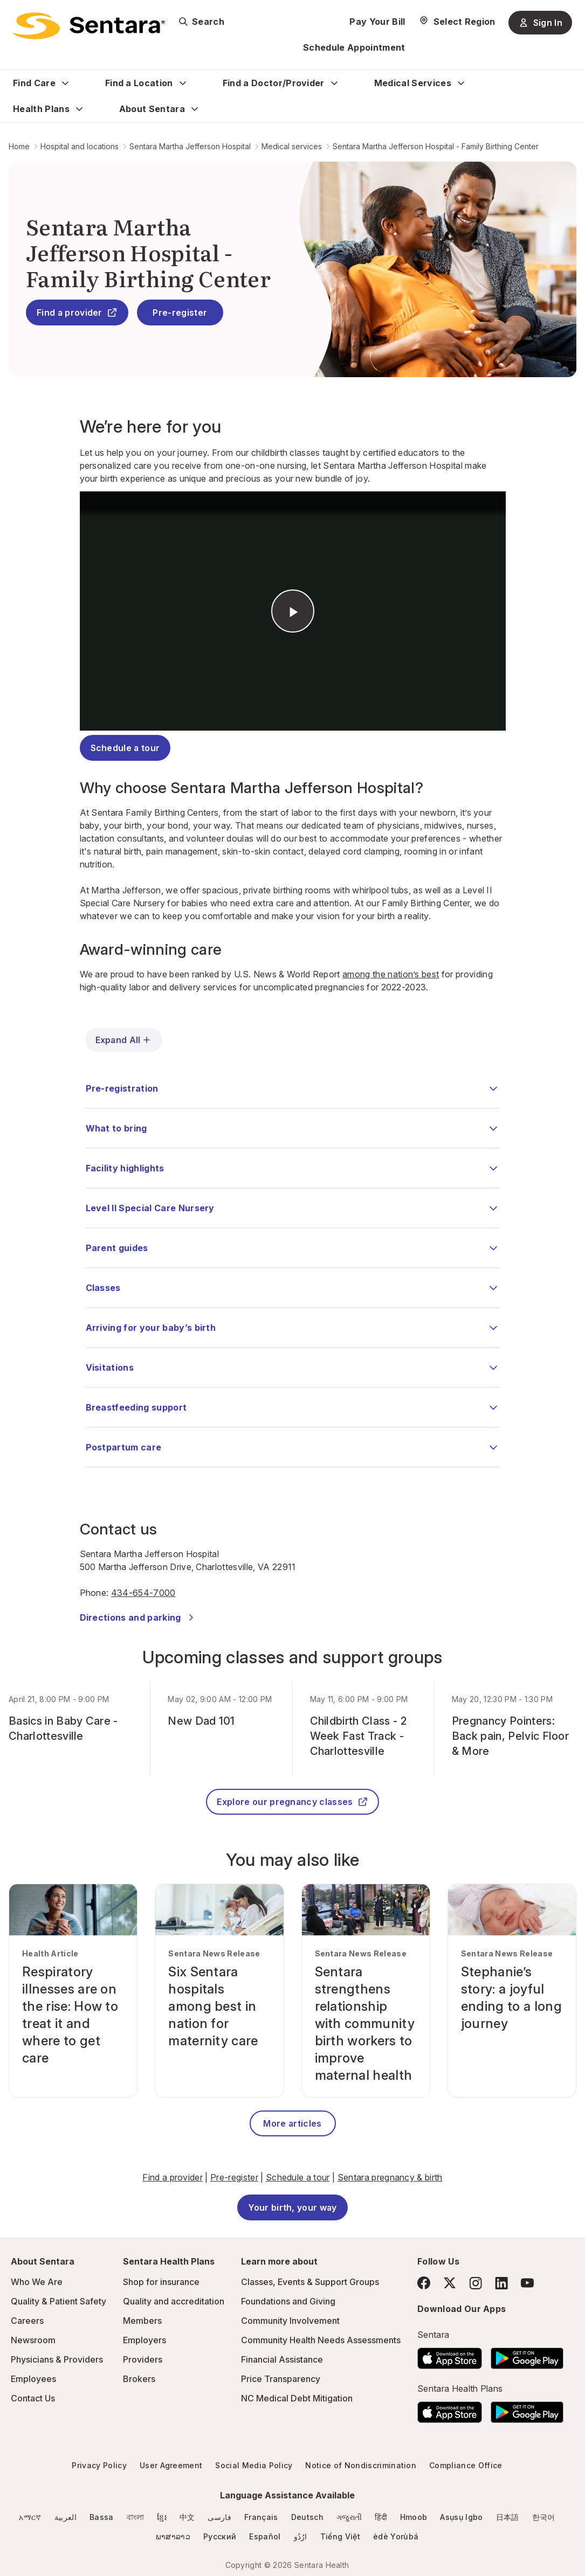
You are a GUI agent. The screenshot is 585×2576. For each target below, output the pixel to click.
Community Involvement (290, 2320)
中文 (187, 2517)
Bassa (102, 2517)
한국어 (543, 2517)
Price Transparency (280, 2378)
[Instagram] (475, 2283)
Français (261, 2517)
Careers (27, 2320)
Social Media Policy (253, 2465)
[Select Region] (456, 21)
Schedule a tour (125, 747)
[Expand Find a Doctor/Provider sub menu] (334, 83)
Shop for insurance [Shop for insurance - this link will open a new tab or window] (161, 2281)
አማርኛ (30, 2517)
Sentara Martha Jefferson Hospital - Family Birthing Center (436, 146)
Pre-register (180, 312)
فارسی (219, 2517)
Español (264, 2536)
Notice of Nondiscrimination (360, 2465)
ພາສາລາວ (173, 2536)
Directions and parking (138, 1617)
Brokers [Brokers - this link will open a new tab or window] (139, 2378)
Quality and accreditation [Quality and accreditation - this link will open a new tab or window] (173, 2301)
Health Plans (41, 108)
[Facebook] (423, 2282)
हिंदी (381, 2517)
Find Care (34, 83)
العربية (65, 2517)
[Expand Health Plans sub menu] (79, 108)
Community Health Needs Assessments (321, 2340)
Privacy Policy (99, 2465)
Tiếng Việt (340, 2536)
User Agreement (171, 2465)
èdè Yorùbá (395, 2536)
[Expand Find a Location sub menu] (182, 83)
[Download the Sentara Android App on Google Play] (527, 2355)
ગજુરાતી (349, 2517)
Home (19, 146)
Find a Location (139, 83)
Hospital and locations (79, 146)
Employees (33, 2378)
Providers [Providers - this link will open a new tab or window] (142, 2359)
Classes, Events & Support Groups (310, 2281)
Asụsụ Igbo (461, 2517)
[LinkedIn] (501, 2283)
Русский (219, 2536)
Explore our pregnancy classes (292, 1801)
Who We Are (37, 2281)
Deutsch (307, 2517)
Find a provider (77, 312)
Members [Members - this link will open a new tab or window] (142, 2320)
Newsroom (33, 2340)
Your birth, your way (292, 2207)
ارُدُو (300, 2536)
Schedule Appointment (354, 47)
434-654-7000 (143, 1592)
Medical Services (412, 83)
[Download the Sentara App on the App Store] (449, 2355)
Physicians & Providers (57, 2359)
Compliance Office (465, 2465)
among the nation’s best (390, 974)
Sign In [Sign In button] (540, 22)
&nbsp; (293, 611)
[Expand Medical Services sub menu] (461, 83)
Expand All (124, 1039)
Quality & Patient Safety (58, 2301)
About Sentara (152, 108)
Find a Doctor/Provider (274, 83)
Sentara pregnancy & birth (390, 2177)
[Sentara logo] (89, 26)
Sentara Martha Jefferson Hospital (190, 146)
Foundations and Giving (288, 2301)
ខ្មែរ (162, 2517)
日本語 (507, 2517)
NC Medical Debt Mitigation (297, 2398)
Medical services (291, 146)
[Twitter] (449, 2282)
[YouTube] (527, 2283)
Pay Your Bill (377, 21)
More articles (292, 2123)
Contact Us (33, 2398)
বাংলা (135, 2517)
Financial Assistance (282, 2359)
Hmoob (414, 2517)
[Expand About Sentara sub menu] (194, 108)
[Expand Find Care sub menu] (65, 83)
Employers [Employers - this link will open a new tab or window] (144, 2340)
